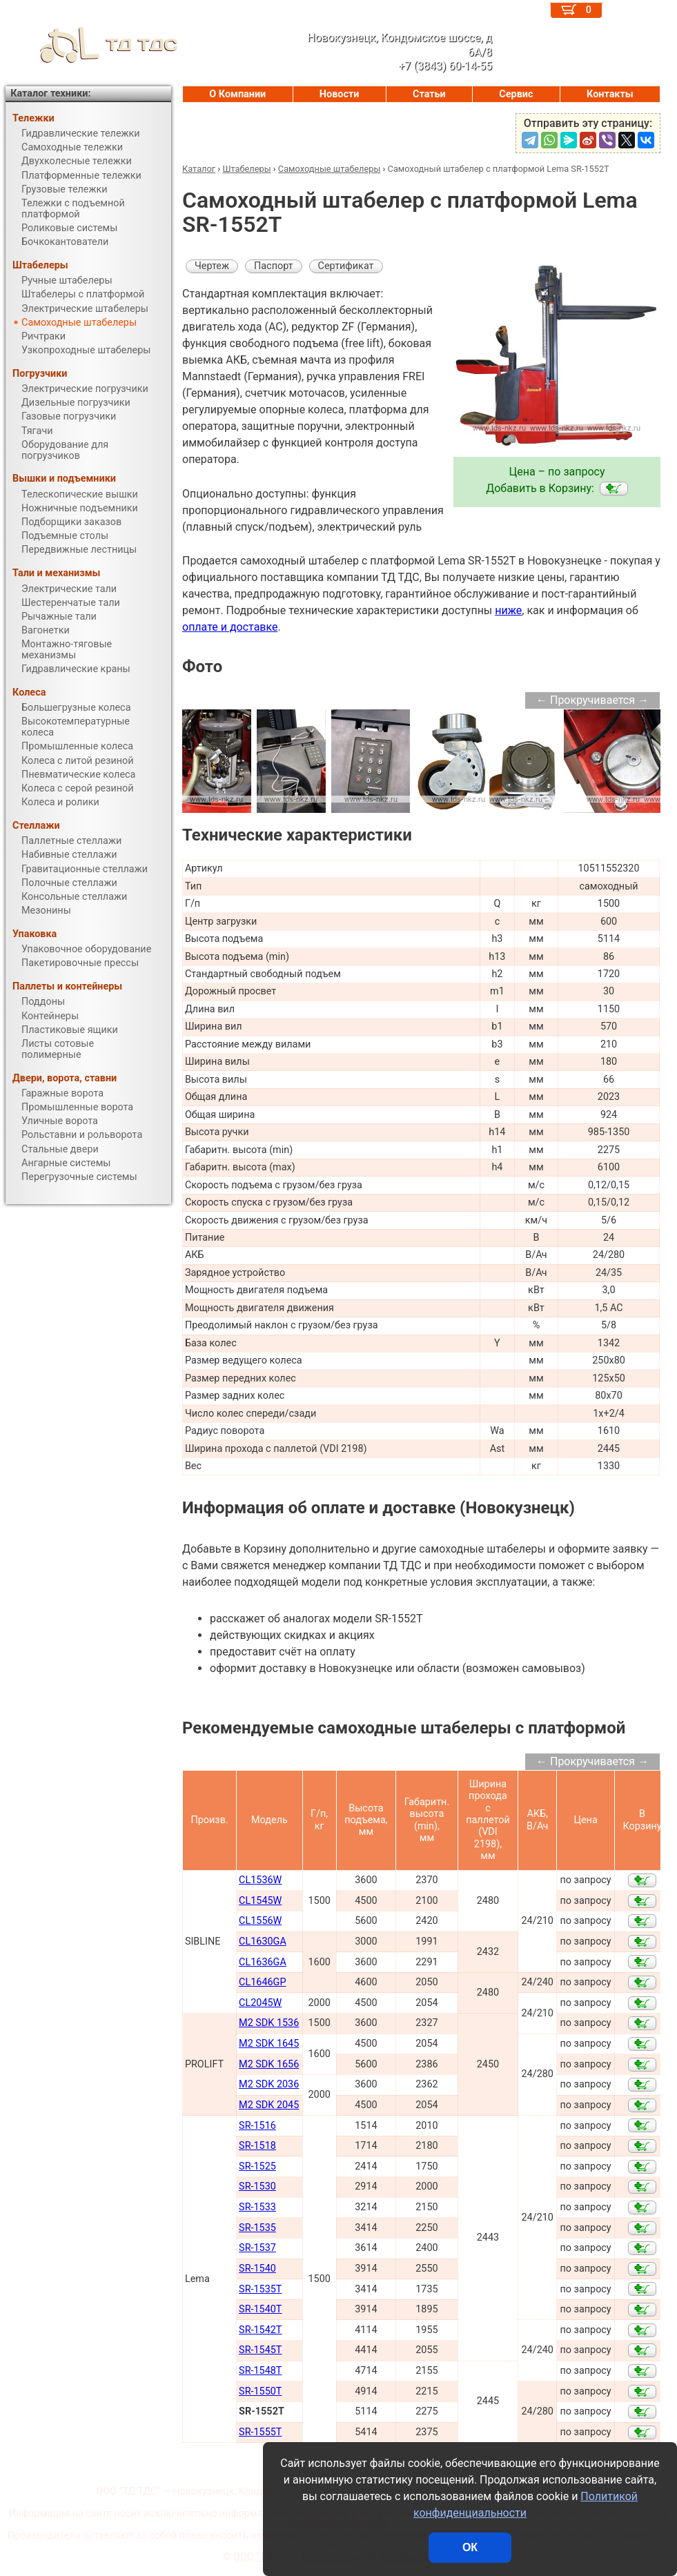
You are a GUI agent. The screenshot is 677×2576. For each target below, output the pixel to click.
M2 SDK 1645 (269, 2043)
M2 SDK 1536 (269, 2023)
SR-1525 (257, 2166)
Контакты (610, 94)
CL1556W (260, 1921)
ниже (508, 610)
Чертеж (212, 266)
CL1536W (260, 1880)
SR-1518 (257, 2146)
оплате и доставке (230, 626)
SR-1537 (257, 2248)
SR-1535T (260, 2289)
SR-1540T (260, 2309)
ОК (470, 2547)
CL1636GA (262, 1962)
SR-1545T (260, 2350)
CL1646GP (262, 1982)
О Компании (237, 94)
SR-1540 (257, 2268)
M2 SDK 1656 (269, 2064)
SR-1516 (257, 2126)
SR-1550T (260, 2391)
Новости (340, 94)
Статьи (429, 94)
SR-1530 (257, 2186)
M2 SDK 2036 (269, 2084)
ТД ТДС (92, 45)
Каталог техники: (50, 93)
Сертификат (346, 266)
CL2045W (260, 2003)
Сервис (516, 94)
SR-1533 (257, 2207)
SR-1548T (260, 2371)
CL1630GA (262, 1941)
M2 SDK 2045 (269, 2105)
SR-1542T (260, 2330)
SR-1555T (260, 2432)
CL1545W (260, 1901)
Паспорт (273, 266)
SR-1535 (257, 2228)
